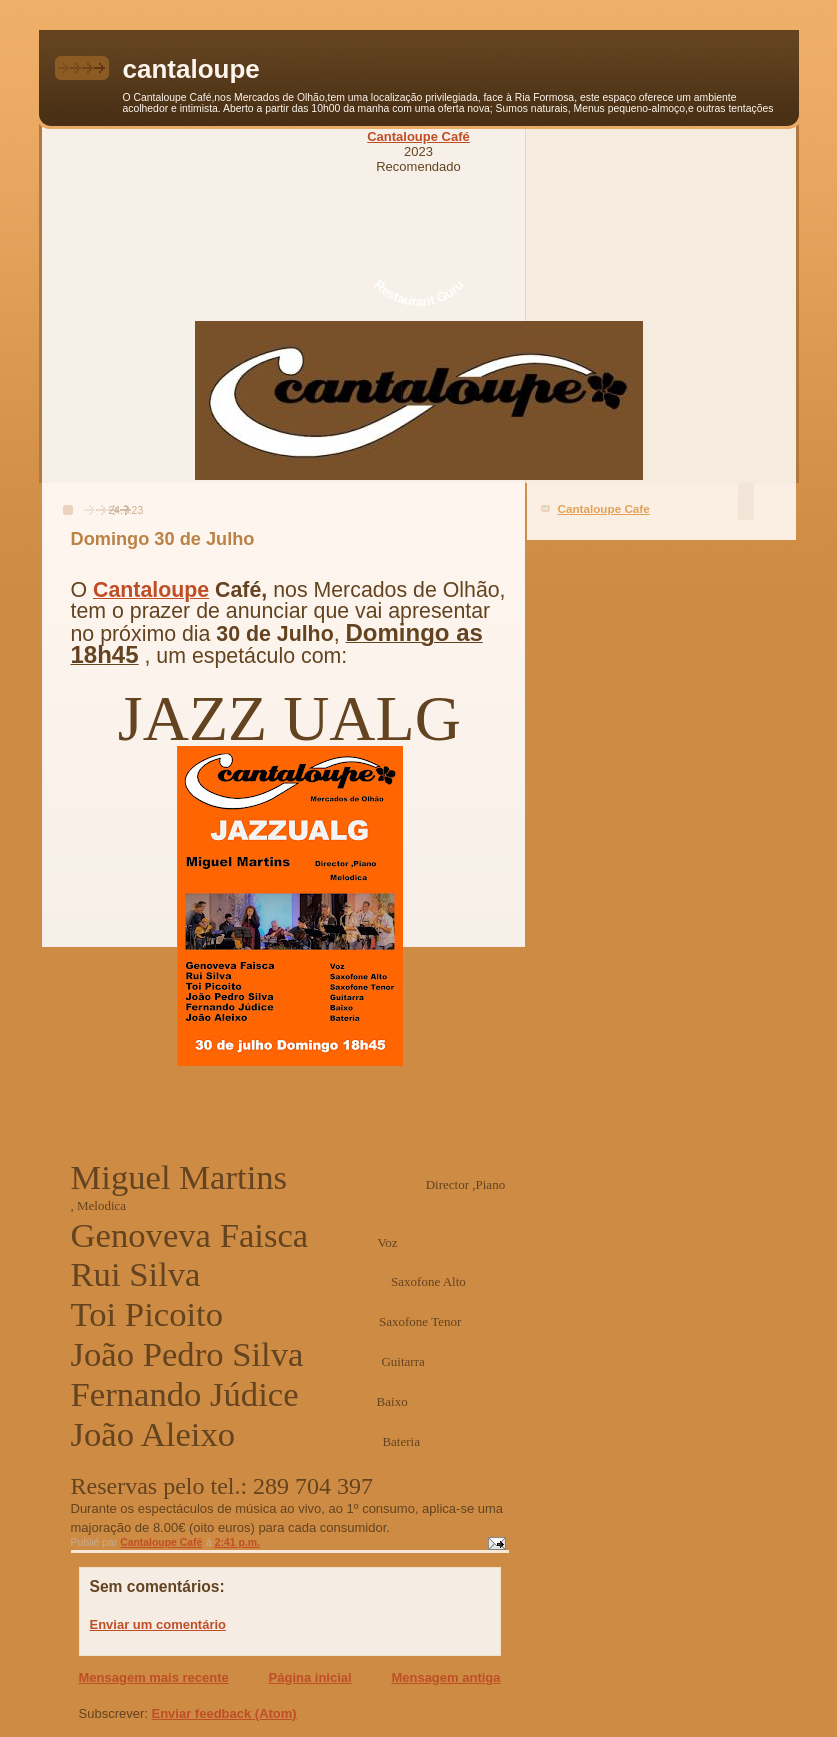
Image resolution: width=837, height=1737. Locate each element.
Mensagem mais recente (154, 1677)
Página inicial (310, 1677)
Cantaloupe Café (418, 136)
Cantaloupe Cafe (604, 508)
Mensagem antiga (445, 1677)
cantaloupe (191, 69)
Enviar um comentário (158, 1624)
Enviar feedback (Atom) (223, 1713)
